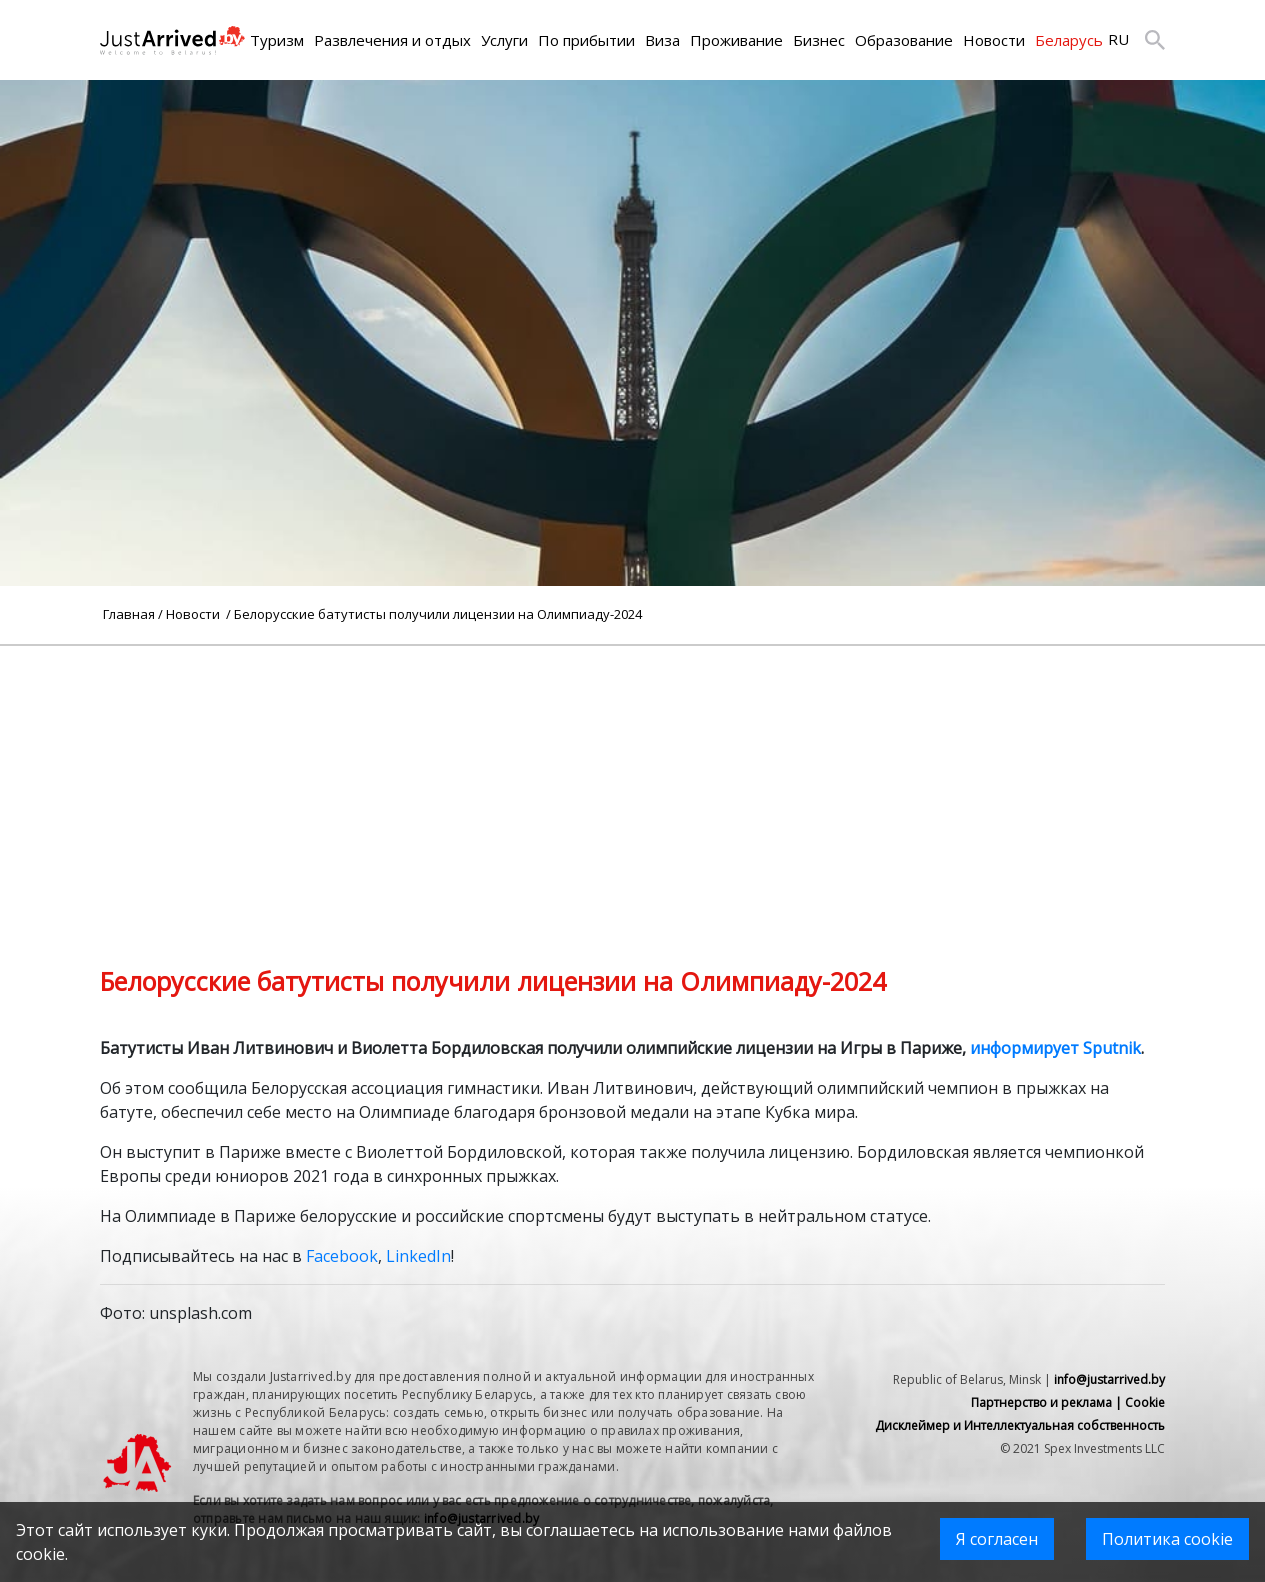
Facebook (342, 1256)
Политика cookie (1167, 1539)
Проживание (736, 40)
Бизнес (819, 40)
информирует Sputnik (1055, 1048)
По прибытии (586, 40)
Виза (662, 40)
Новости (994, 40)
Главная (129, 614)
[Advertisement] (633, 786)
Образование (904, 40)
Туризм (277, 40)
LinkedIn (418, 1256)
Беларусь (1069, 40)
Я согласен (997, 1539)
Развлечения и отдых (392, 40)
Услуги (504, 40)
